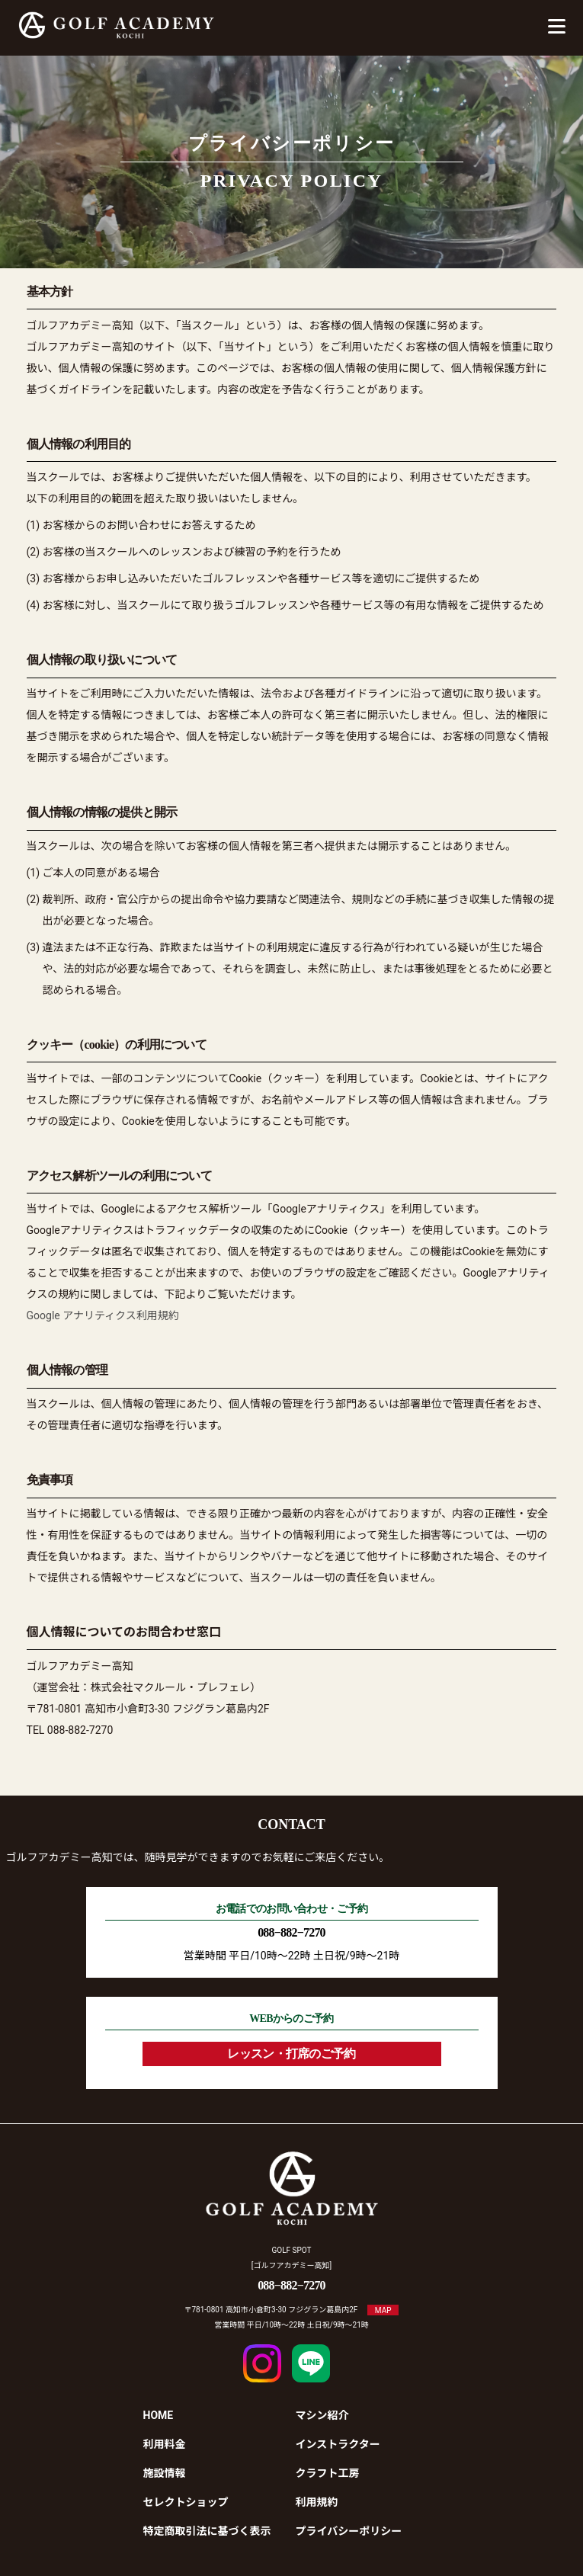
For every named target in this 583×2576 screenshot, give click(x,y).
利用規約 (317, 2502)
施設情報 (164, 2473)
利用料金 (164, 2444)
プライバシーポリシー (349, 2531)
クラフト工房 (328, 2473)
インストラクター (338, 2444)
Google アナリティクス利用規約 (103, 1315)
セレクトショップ (186, 2502)
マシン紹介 (322, 2415)
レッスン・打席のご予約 (291, 2053)
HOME (158, 2415)
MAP (383, 2309)
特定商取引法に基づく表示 (207, 2531)
